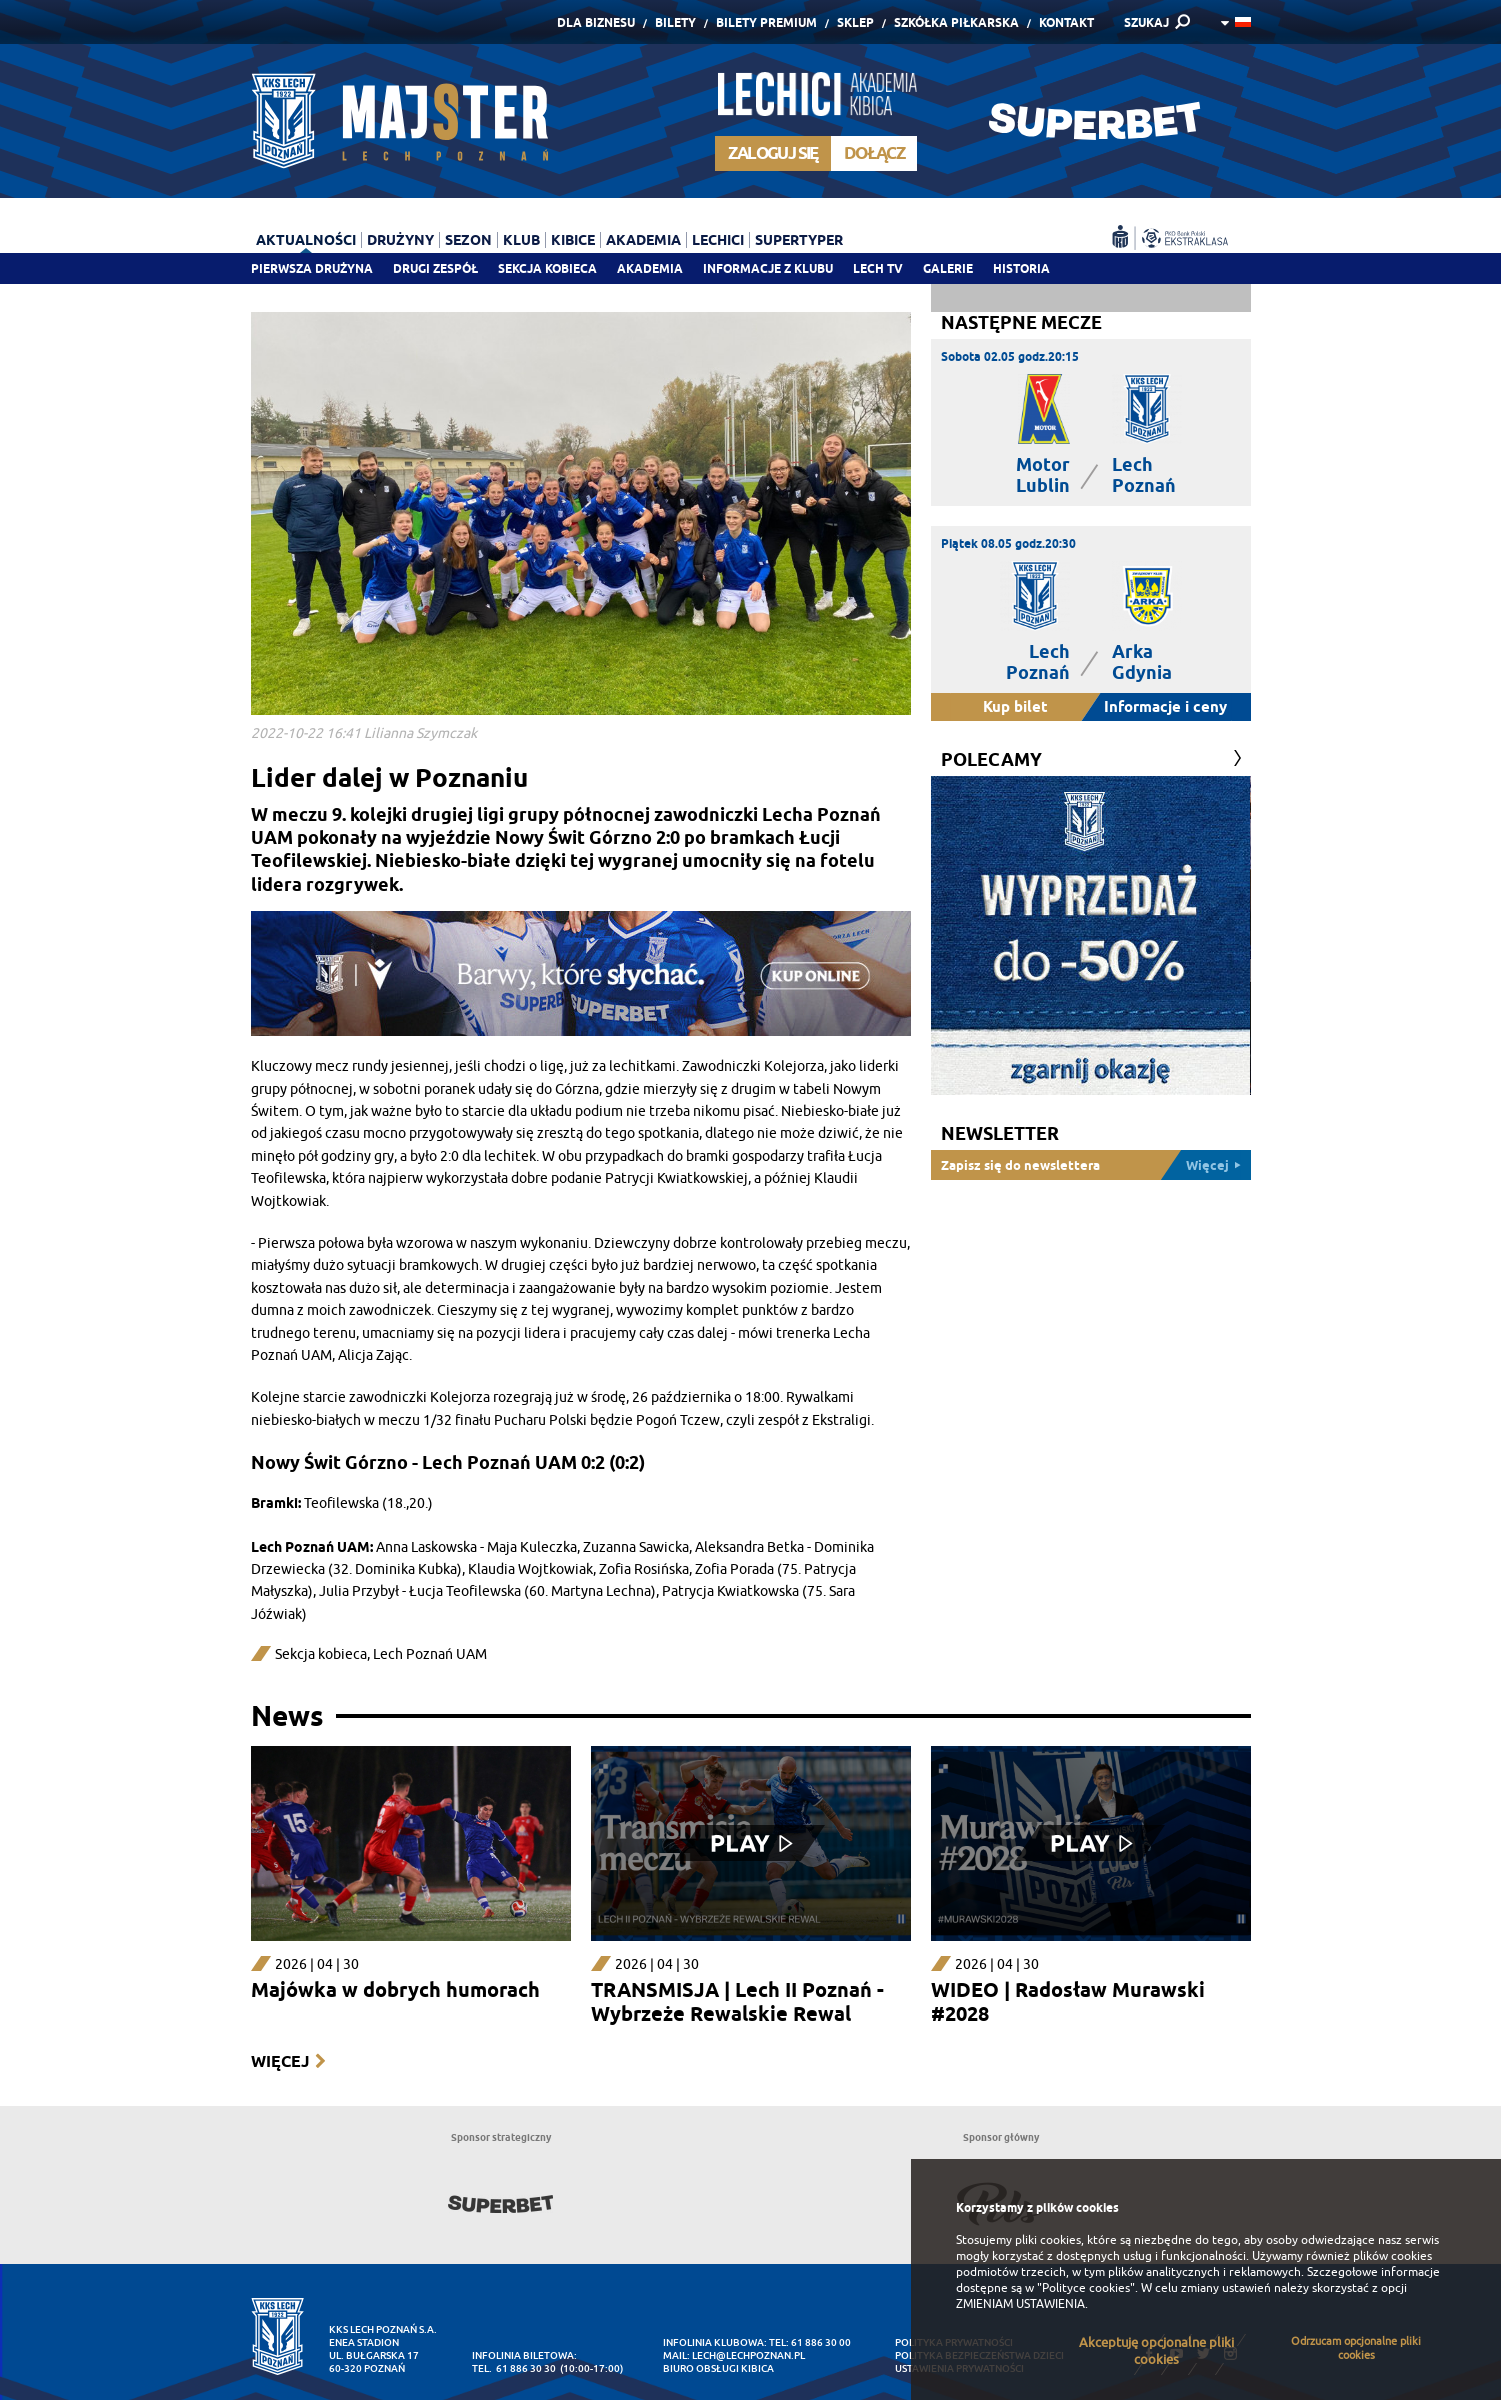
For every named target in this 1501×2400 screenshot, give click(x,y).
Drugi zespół (435, 268)
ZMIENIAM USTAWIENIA (1020, 2304)
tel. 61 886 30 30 (514, 2368)
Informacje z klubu (768, 268)
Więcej (280, 2061)
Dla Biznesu (596, 22)
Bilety (675, 22)
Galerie (948, 268)
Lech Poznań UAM (430, 1654)
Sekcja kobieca (321, 1654)
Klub (521, 240)
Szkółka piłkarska (956, 22)
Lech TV (878, 268)
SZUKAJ (1146, 22)
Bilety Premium (766, 22)
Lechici (718, 240)
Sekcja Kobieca (547, 268)
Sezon (468, 240)
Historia (1021, 268)
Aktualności (306, 240)
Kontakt (1066, 22)
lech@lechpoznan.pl (748, 2355)
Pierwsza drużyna (312, 268)
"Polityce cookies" (1086, 2288)
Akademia (650, 268)
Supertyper (799, 240)
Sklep (855, 22)
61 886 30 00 (821, 2342)
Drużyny (400, 240)
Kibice (573, 240)
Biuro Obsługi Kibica (718, 2368)
